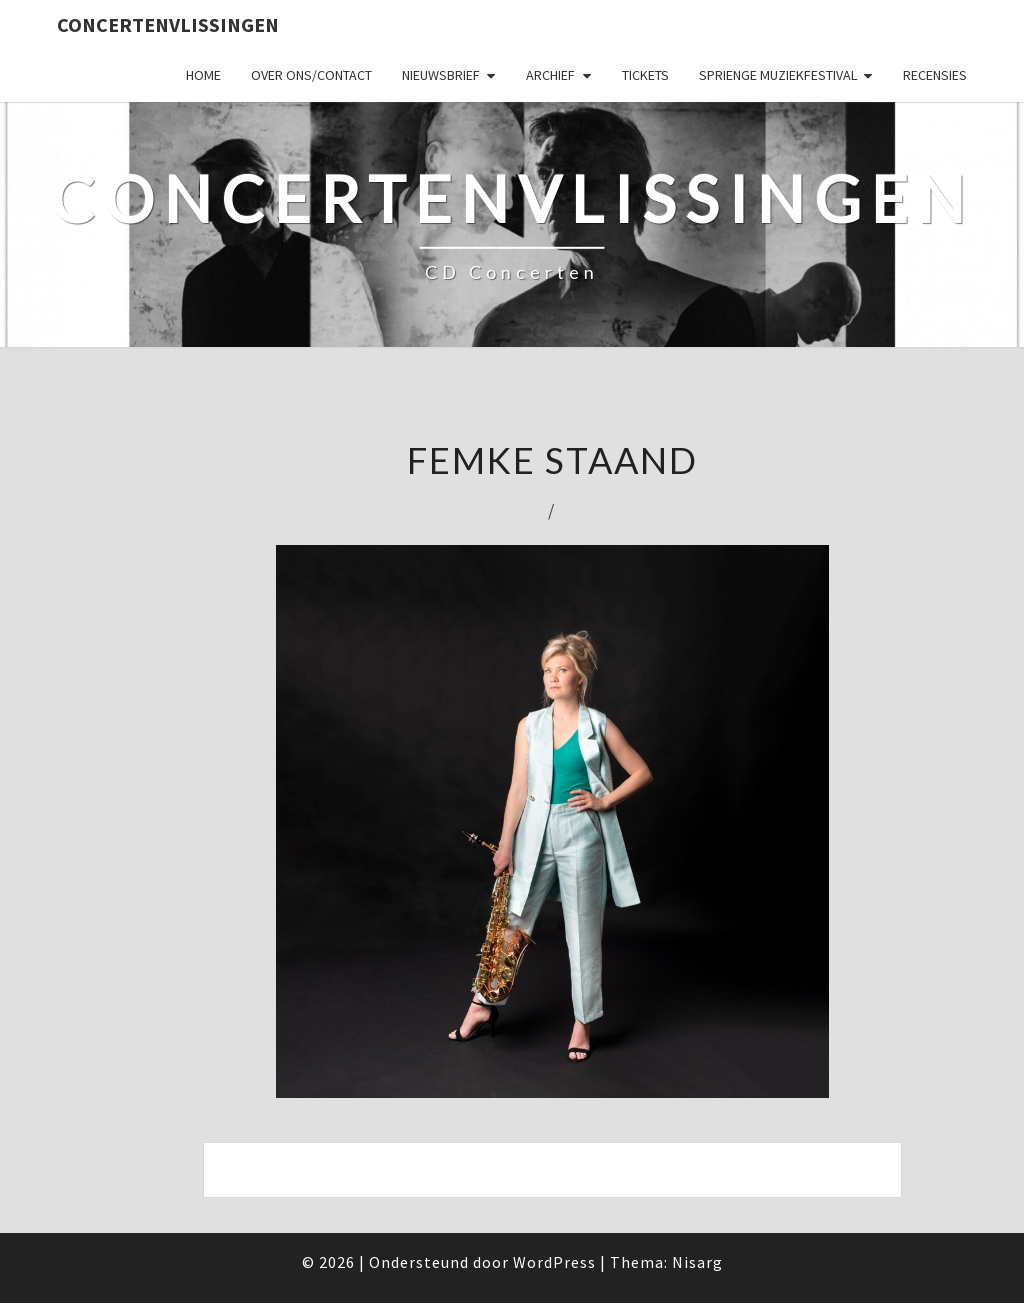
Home (203, 75)
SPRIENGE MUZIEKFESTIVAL (778, 75)
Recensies (935, 75)
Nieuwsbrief (441, 75)
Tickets (645, 75)
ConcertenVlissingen (168, 24)
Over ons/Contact (311, 75)
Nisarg (697, 1262)
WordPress (554, 1262)
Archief (550, 75)
